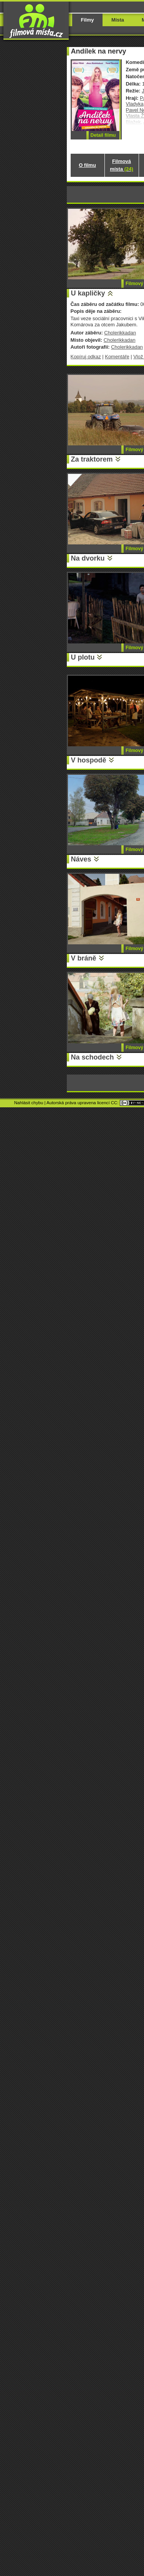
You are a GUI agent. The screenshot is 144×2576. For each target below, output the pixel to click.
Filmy (87, 20)
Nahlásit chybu (28, 1102)
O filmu (87, 165)
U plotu (83, 657)
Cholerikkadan (120, 333)
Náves (81, 859)
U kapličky (88, 293)
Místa (117, 20)
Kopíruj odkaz (86, 356)
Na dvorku (88, 558)
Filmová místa (121, 165)
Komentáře (117, 356)
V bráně (83, 958)
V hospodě (88, 760)
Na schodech (92, 1057)
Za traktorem (92, 459)
